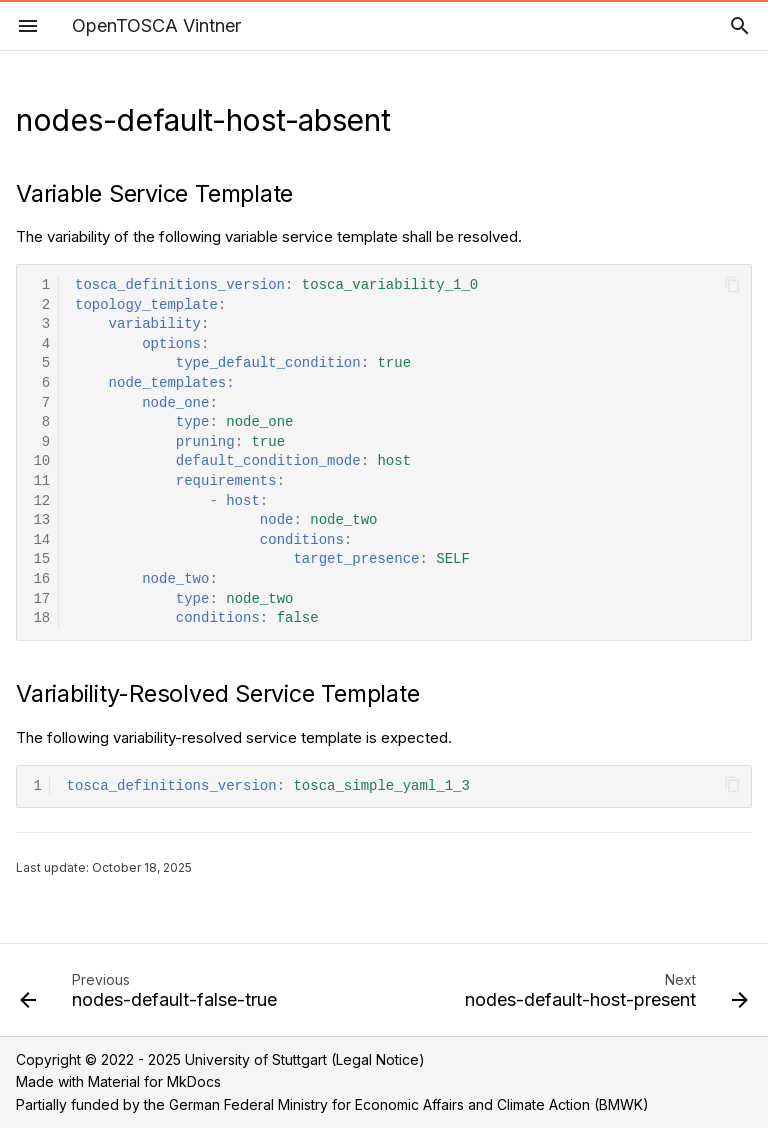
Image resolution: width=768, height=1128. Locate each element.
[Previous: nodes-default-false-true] (151, 996)
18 (41, 618)
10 (41, 461)
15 (41, 559)
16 (41, 579)
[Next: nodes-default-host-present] (604, 996)
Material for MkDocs (154, 1081)
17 (41, 599)
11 (41, 481)
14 (41, 540)
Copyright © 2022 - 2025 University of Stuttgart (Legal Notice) (220, 1059)
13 (41, 520)
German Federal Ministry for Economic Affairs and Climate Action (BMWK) (409, 1104)
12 (41, 501)
